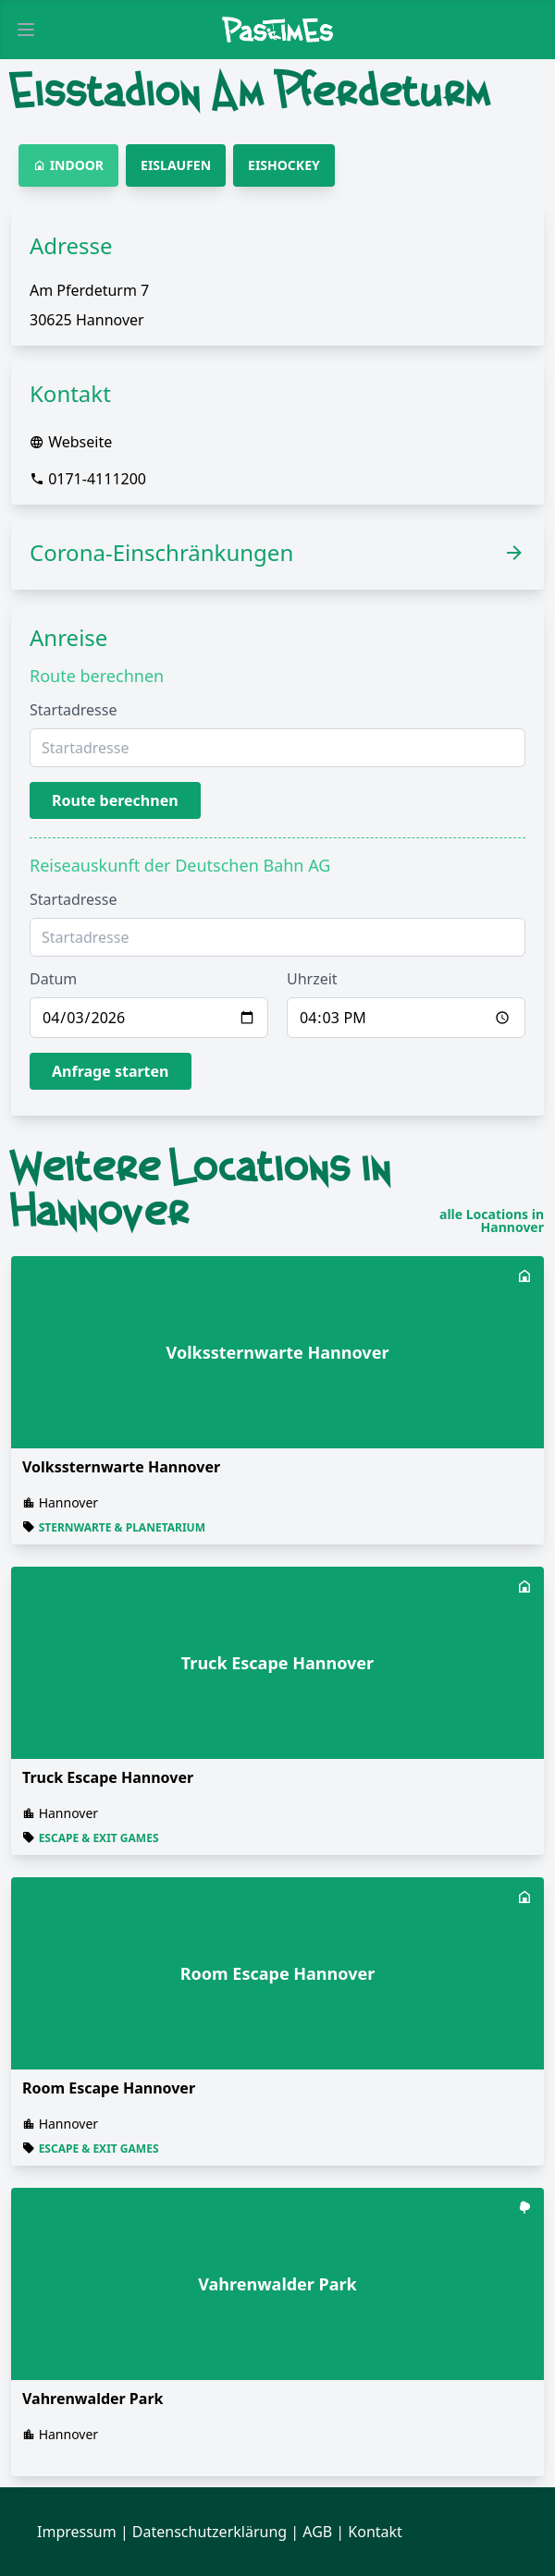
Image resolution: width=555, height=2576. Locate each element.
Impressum (77, 2531)
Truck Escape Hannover (107, 1777)
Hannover (69, 1502)
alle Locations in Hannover (491, 1221)
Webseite (80, 442)
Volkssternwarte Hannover (121, 1467)
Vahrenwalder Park (92, 2398)
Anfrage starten (110, 1071)
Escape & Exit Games (99, 1838)
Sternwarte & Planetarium (122, 1527)
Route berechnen (115, 800)
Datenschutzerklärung (209, 2531)
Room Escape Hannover (108, 2088)
